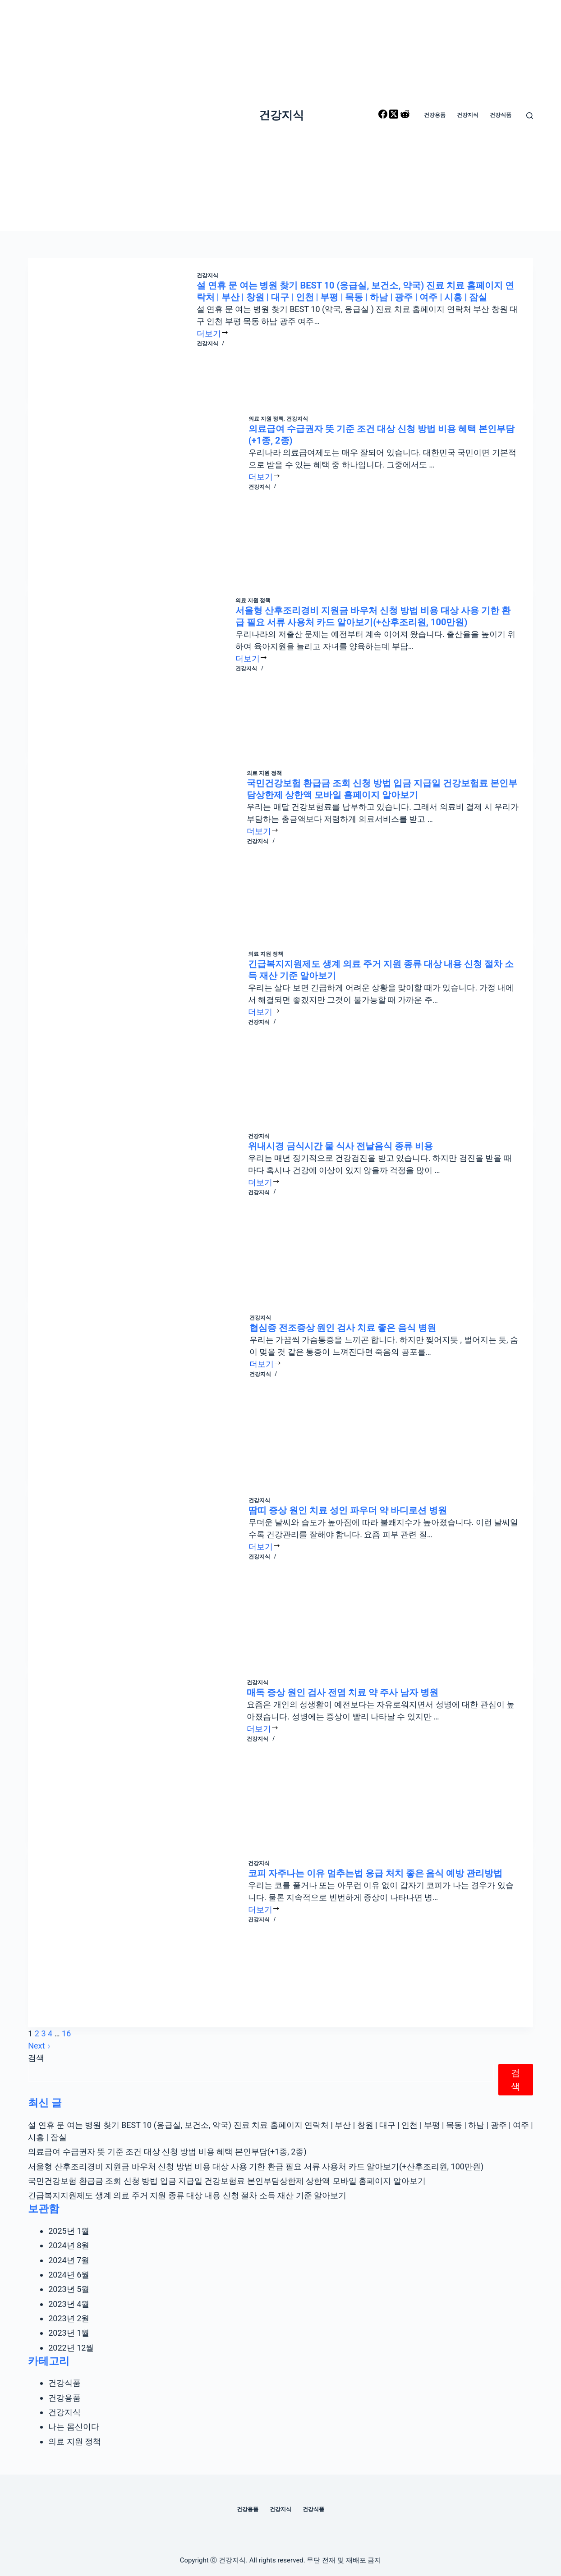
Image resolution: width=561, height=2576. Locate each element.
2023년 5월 (68, 2289)
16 (66, 2033)
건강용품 (64, 2397)
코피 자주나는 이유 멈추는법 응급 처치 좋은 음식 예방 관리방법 (375, 1873)
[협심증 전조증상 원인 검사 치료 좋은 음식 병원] (145, 1391)
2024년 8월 (68, 2245)
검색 (36, 2058)
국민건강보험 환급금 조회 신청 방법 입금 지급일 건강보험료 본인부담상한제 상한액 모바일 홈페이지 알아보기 (227, 2181)
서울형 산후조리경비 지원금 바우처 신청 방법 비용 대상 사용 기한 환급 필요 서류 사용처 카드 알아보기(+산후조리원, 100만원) (255, 2166)
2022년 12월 (71, 2347)
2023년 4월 (68, 2304)
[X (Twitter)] (394, 115)
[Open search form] (529, 115)
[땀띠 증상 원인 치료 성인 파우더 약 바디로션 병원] (144, 1573)
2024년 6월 (68, 2274)
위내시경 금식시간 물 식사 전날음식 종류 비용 (340, 1146)
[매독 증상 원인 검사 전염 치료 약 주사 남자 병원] (144, 1755)
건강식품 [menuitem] (500, 115)
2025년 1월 (68, 2231)
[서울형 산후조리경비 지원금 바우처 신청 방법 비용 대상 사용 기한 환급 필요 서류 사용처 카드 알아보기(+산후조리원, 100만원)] (138, 669)
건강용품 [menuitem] (435, 115)
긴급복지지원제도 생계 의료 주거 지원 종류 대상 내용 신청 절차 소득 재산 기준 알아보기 (187, 2195)
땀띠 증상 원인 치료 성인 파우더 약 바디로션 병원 (347, 1510)
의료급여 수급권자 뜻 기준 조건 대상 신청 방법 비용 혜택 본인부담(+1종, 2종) (167, 2151)
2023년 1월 (68, 2333)
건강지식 (281, 115)
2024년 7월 (68, 2260)
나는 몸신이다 (73, 2426)
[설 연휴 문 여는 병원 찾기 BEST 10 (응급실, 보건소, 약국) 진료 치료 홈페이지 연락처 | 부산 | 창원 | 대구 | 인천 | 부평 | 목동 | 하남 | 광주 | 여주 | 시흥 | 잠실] (118, 329)
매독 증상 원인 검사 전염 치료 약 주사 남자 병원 (342, 1692)
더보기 (213, 333)
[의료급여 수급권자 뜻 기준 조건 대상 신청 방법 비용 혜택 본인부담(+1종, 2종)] (144, 492)
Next (39, 2045)
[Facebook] (383, 115)
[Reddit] (404, 115)
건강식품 (64, 2383)
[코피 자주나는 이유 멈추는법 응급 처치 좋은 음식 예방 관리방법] (144, 1936)
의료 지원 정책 (266, 419)
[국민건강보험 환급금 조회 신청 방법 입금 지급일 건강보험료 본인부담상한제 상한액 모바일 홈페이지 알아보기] (144, 846)
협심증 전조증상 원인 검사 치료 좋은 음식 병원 (343, 1327)
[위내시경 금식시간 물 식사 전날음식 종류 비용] (144, 1209)
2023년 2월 (68, 2318)
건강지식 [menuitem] (467, 115)
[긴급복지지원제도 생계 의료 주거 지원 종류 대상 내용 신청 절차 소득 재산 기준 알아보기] (144, 1027)
